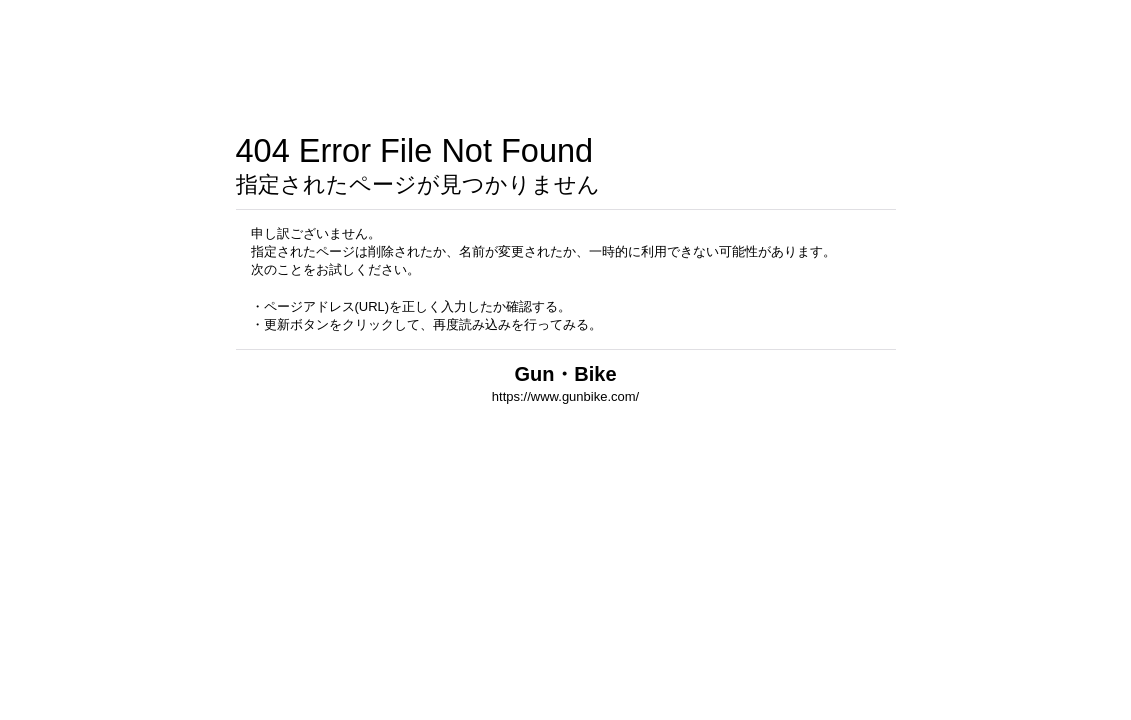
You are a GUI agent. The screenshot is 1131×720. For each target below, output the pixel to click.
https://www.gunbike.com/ (565, 396)
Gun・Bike (565, 374)
